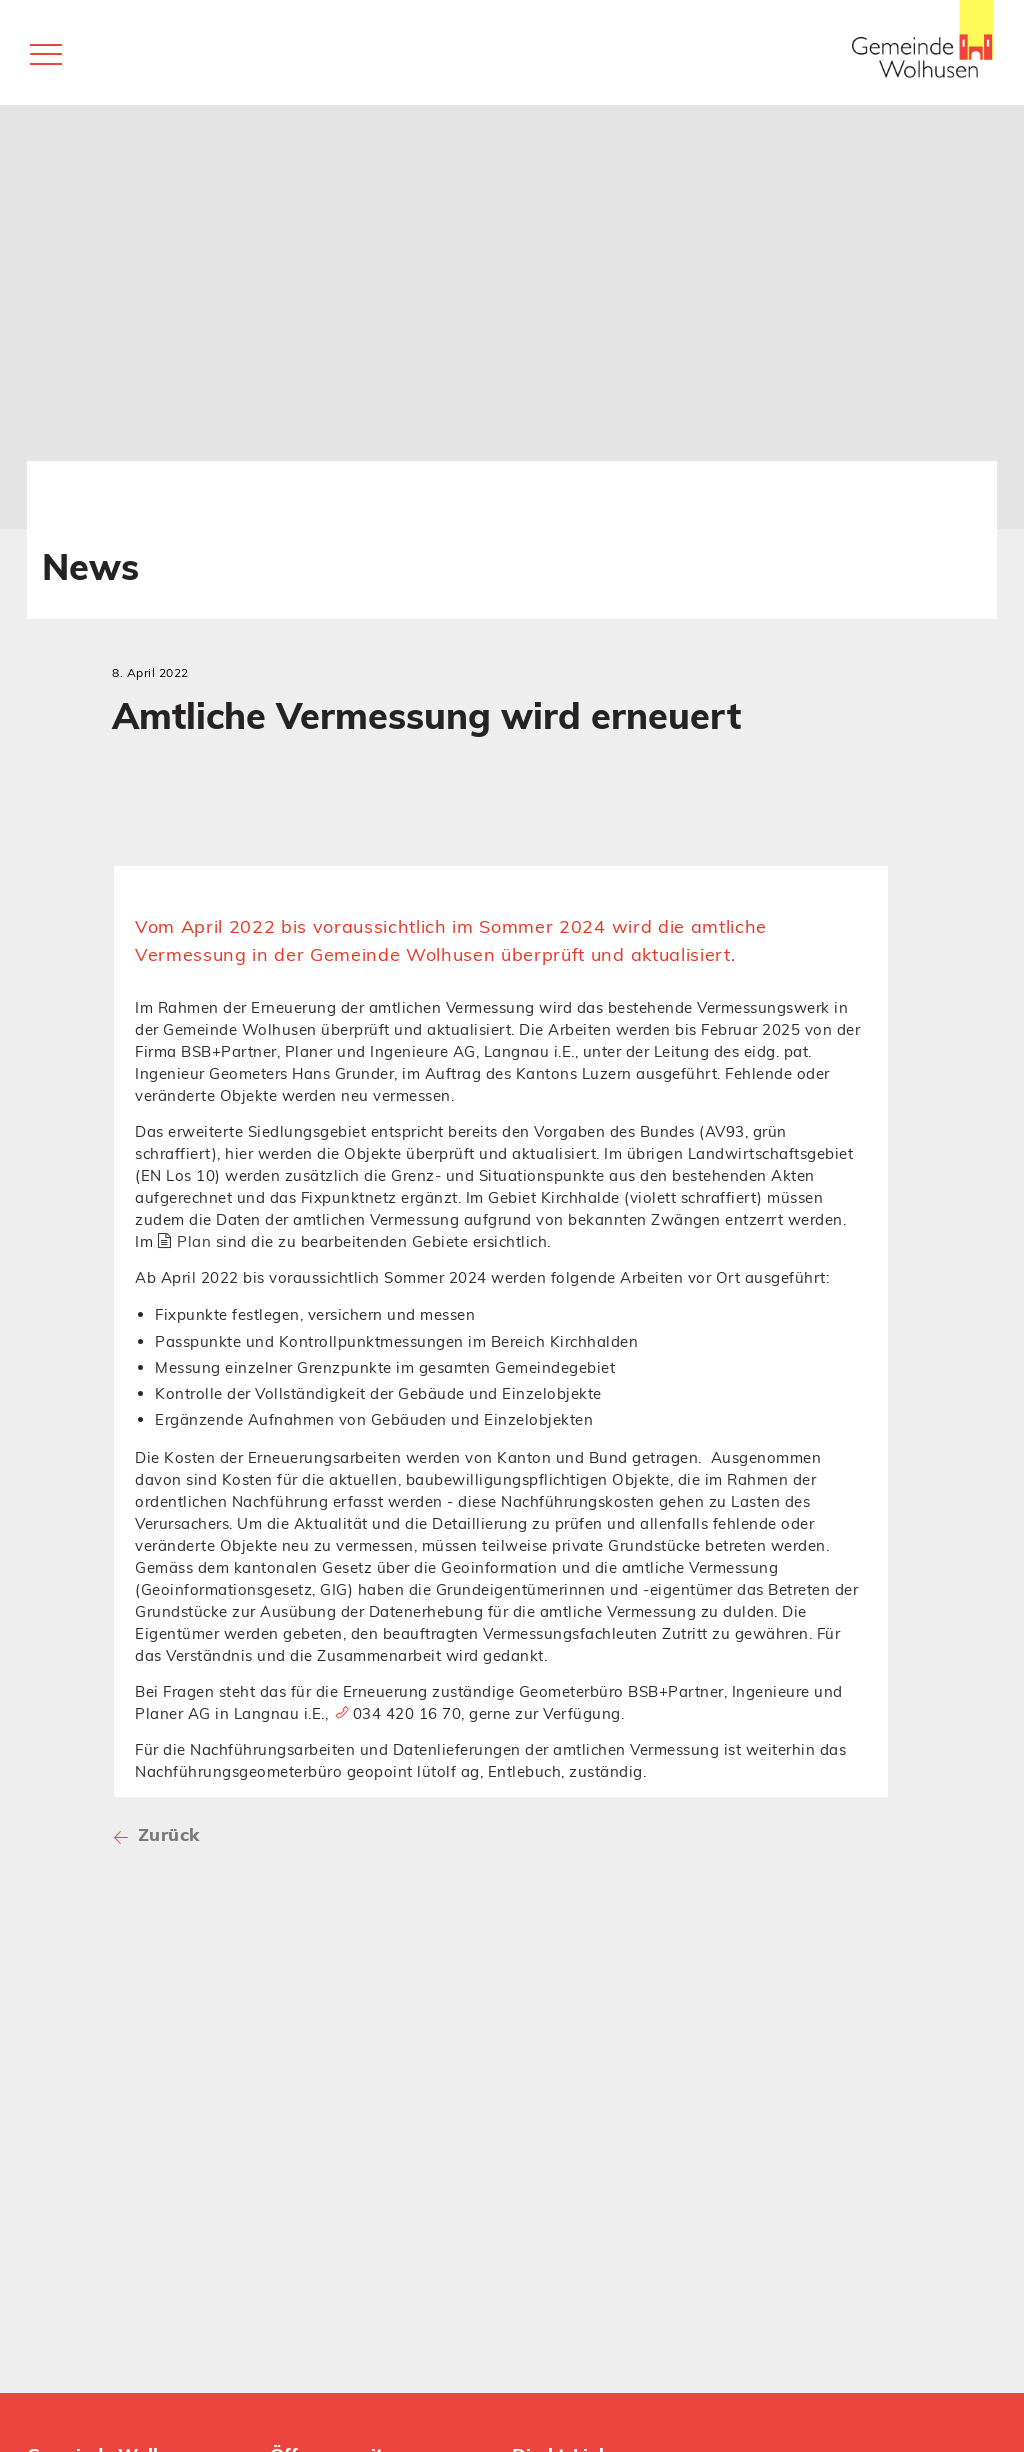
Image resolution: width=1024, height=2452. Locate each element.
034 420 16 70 (407, 1713)
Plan (194, 1241)
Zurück (166, 1834)
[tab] (501, 879)
